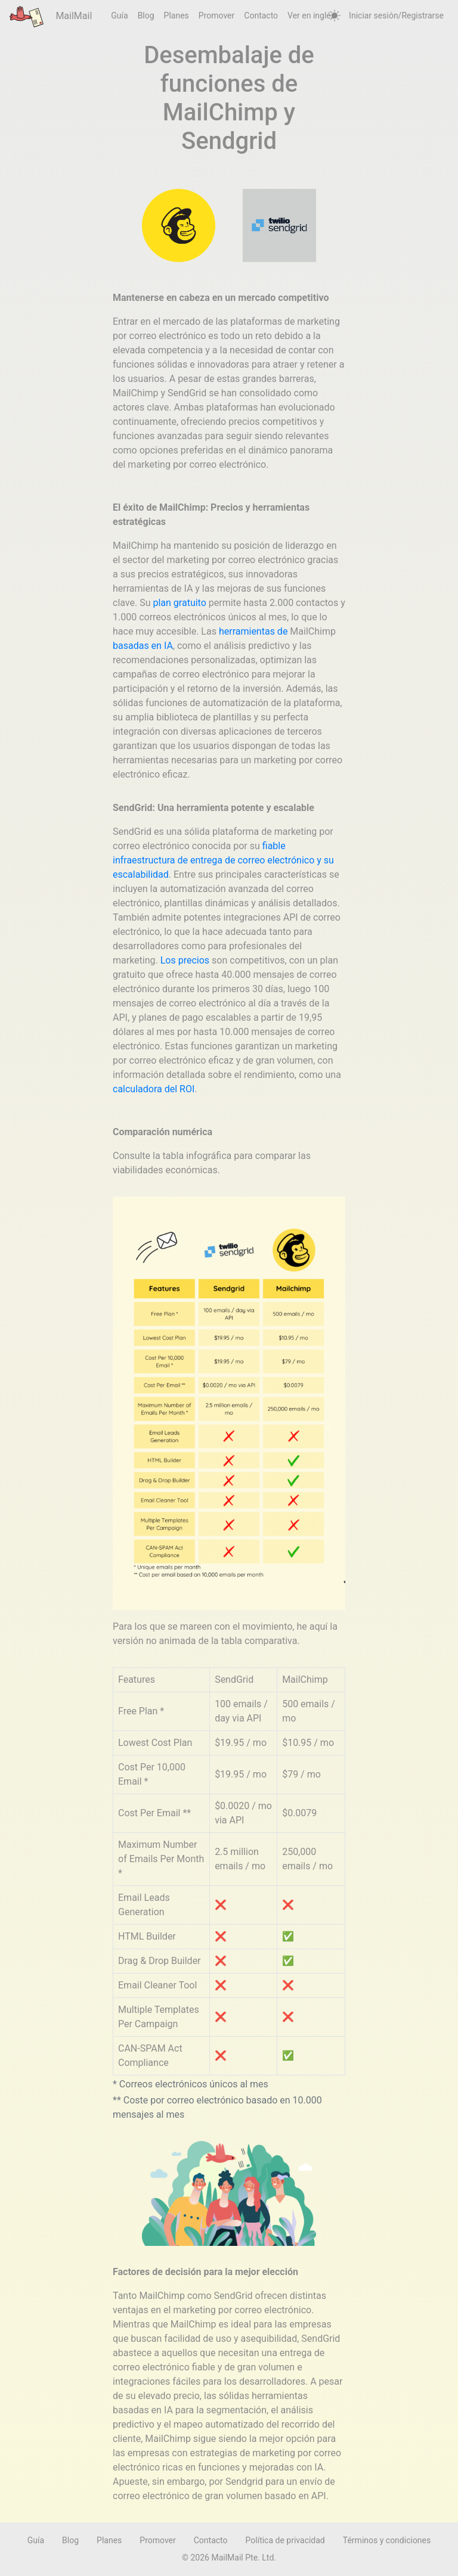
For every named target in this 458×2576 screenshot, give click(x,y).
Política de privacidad (285, 2540)
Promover (216, 15)
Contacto (261, 15)
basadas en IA (143, 645)
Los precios (184, 960)
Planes (176, 15)
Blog (146, 15)
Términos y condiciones (387, 2540)
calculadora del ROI (153, 1089)
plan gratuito (179, 602)
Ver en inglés (311, 15)
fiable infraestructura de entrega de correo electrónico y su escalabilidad (223, 860)
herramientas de (253, 631)
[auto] (334, 16)
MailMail (51, 16)
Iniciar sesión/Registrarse (396, 15)
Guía (119, 15)
